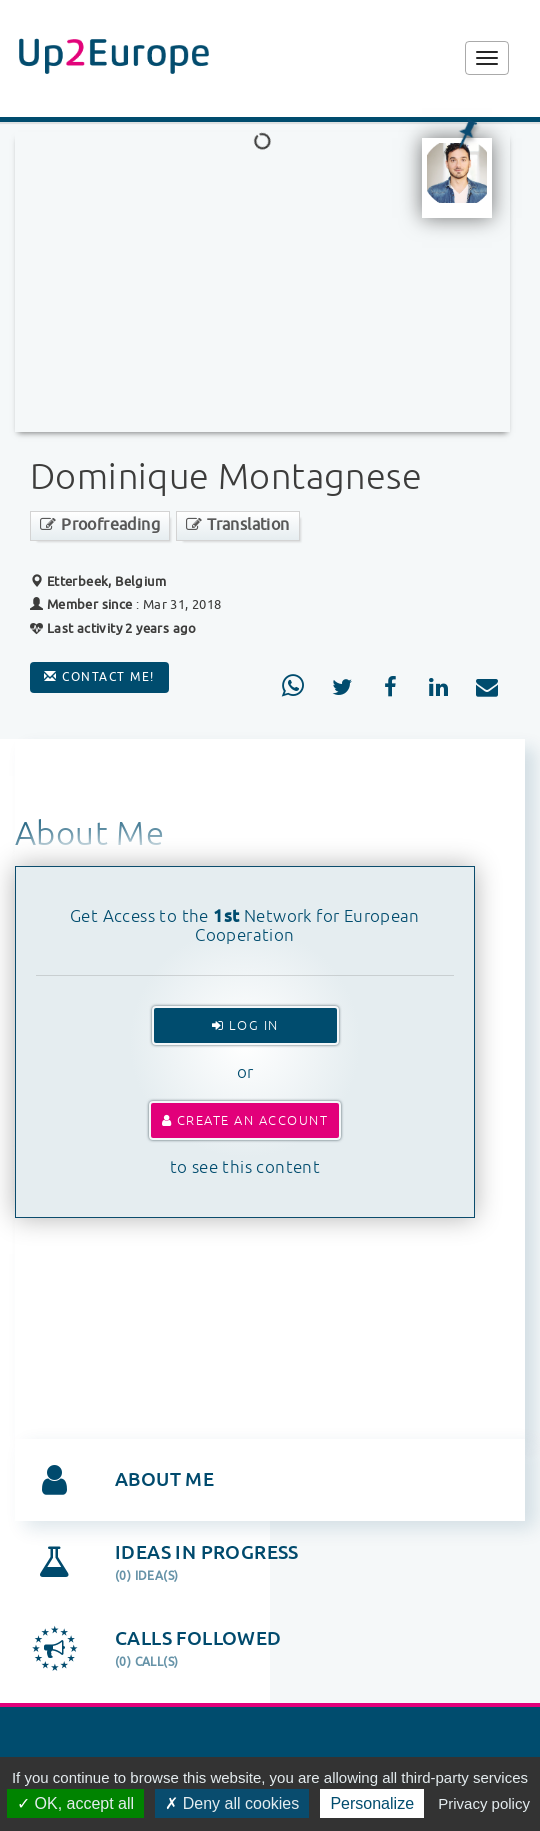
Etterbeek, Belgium (98, 581)
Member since (90, 604)
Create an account (245, 1120)
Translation (237, 525)
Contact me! (99, 677)
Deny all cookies (232, 1803)
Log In (245, 1025)
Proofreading (100, 525)
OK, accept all (75, 1803)
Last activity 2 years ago (113, 628)
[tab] (270, 1480)
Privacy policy (484, 1803)
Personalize (372, 1803)
